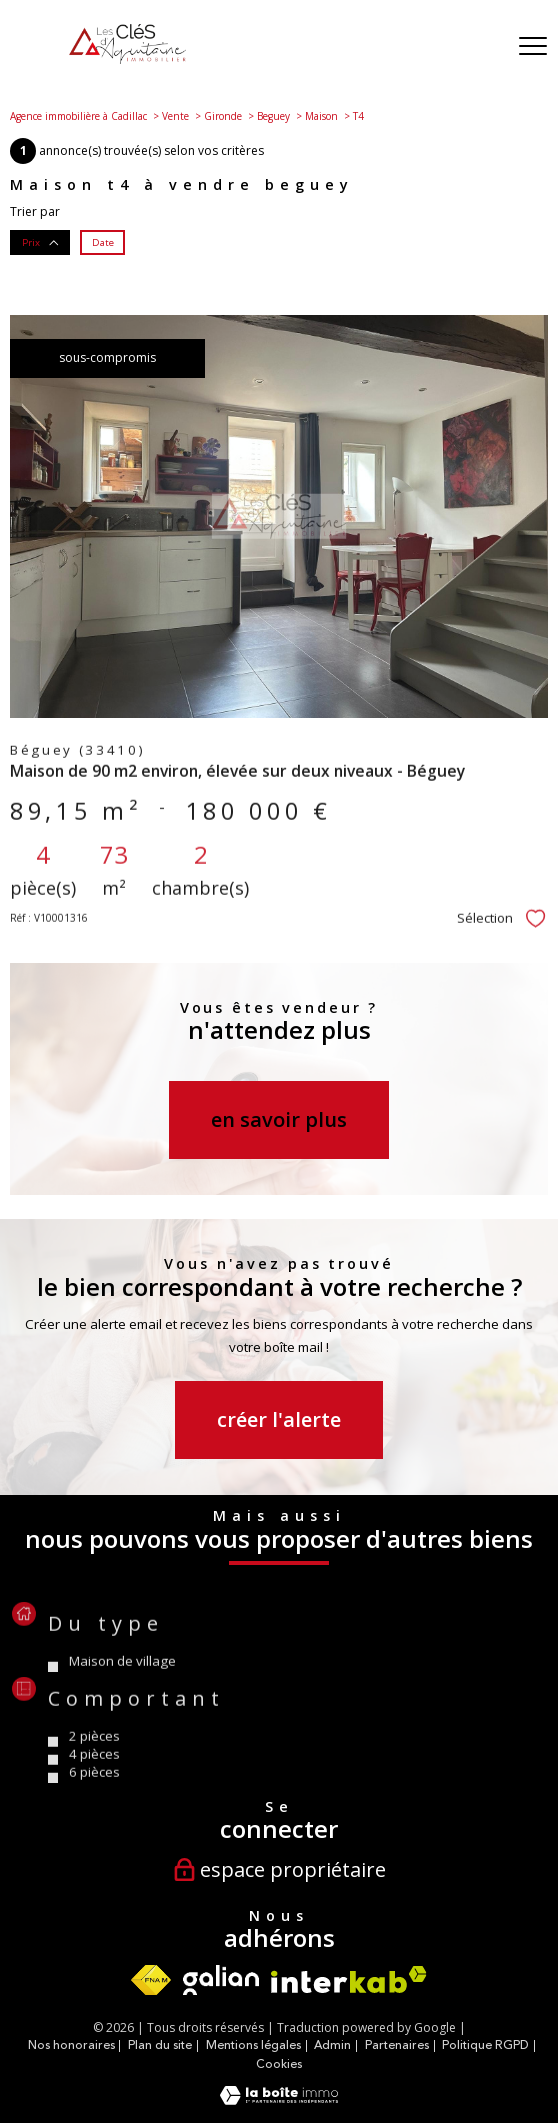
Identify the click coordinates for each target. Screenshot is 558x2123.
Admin (332, 2045)
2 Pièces (94, 1779)
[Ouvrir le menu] (533, 47)
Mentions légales (253, 2045)
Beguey (273, 116)
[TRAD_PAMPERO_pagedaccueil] (127, 59)
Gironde (223, 116)
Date (103, 241)
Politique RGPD (485, 2045)
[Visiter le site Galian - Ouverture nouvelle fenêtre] (221, 1980)
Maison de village (122, 1704)
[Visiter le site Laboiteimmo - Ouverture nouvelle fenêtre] (279, 2100)
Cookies (279, 2065)
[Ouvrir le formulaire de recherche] (481, 47)
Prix (40, 241)
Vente (175, 116)
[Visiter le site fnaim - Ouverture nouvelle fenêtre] (151, 1980)
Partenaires (397, 2045)
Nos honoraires (71, 2045)
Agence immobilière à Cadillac (78, 116)
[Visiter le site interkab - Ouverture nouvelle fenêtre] (349, 1979)
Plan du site (160, 2045)
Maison (321, 116)
